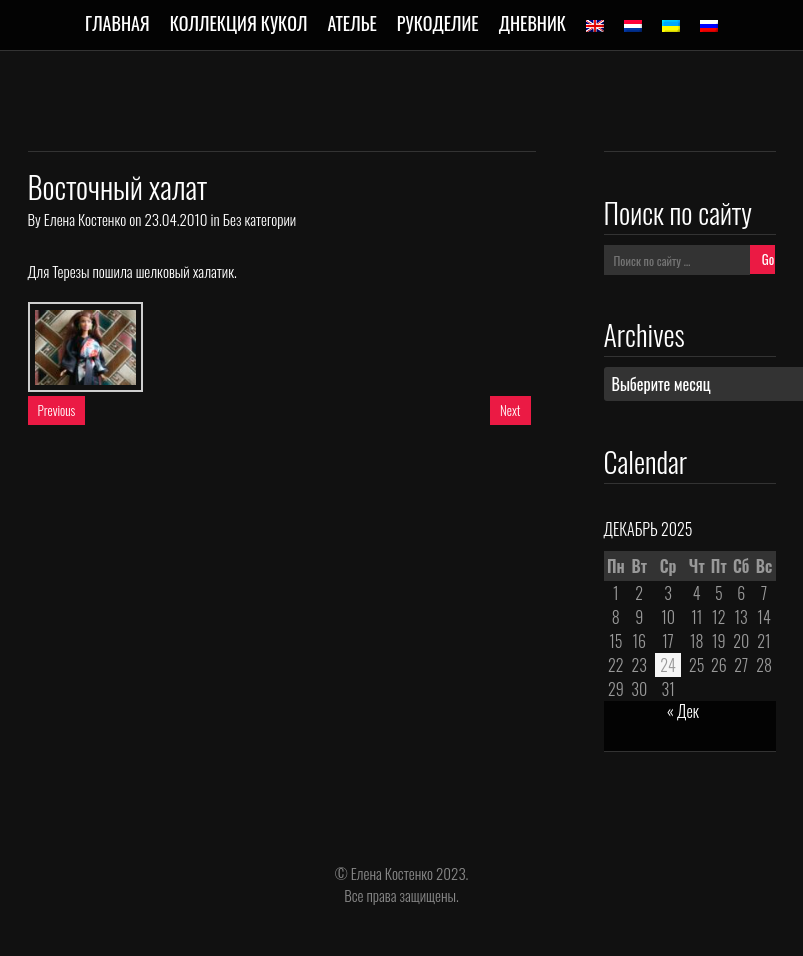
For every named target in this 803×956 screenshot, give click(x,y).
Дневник (532, 23)
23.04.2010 (175, 219)
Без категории (259, 219)
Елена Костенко (85, 219)
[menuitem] (595, 26)
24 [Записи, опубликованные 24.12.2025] (668, 665)
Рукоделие (438, 23)
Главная (117, 23)
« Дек (683, 711)
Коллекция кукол (239, 23)
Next (510, 410)
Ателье (351, 23)
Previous (57, 410)
